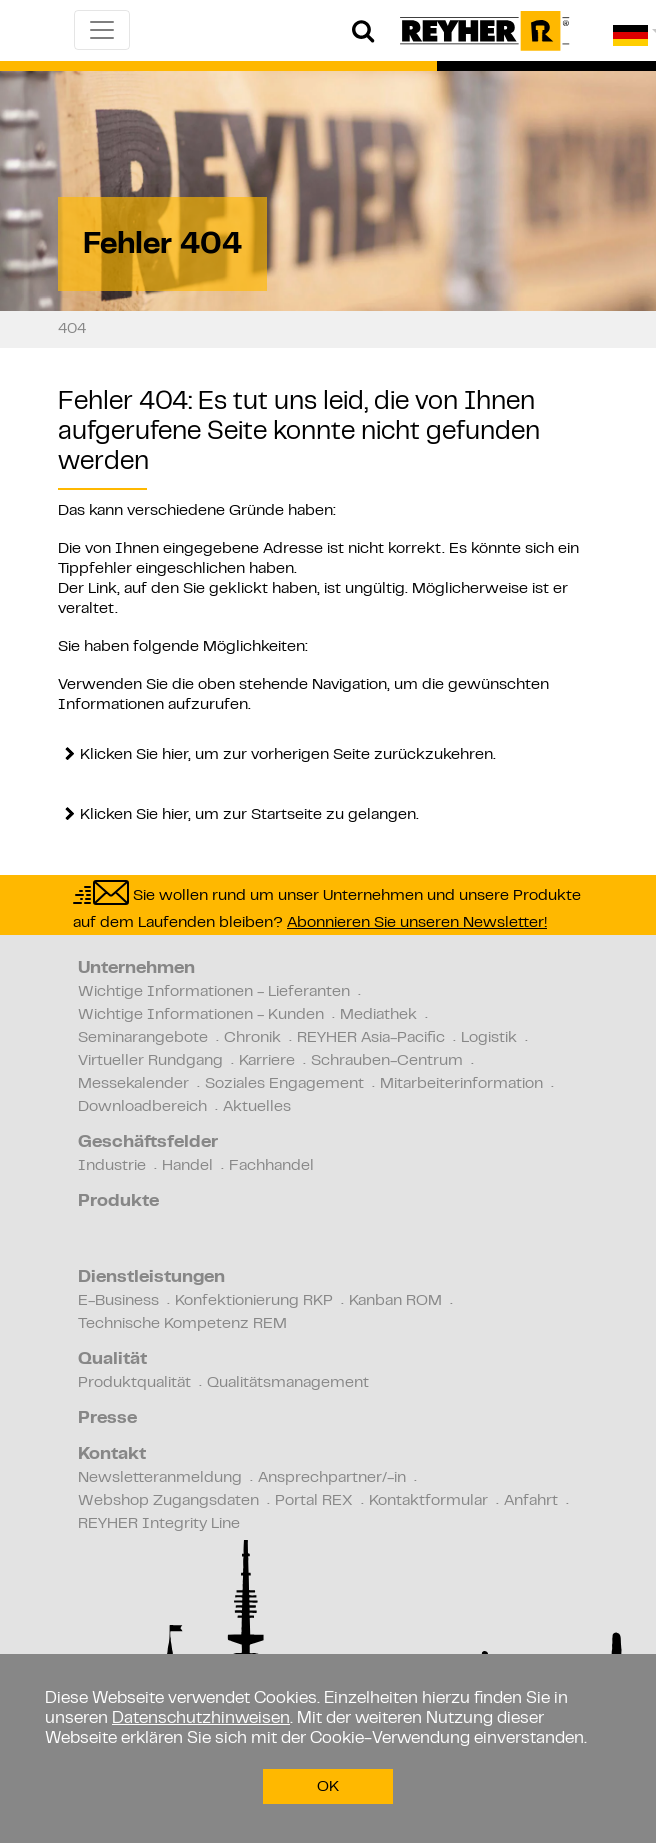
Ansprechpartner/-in (332, 1478)
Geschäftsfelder (148, 1143)
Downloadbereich (142, 1107)
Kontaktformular (428, 1501)
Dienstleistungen (151, 1278)
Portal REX (314, 1501)
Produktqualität (134, 1383)
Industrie (112, 1166)
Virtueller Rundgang (150, 1061)
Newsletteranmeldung (160, 1478)
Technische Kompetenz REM (182, 1324)
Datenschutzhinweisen (201, 1719)
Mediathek (378, 1015)
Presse (107, 1419)
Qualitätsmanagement (288, 1383)
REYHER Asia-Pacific (371, 1038)
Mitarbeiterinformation (461, 1084)
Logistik (489, 1038)
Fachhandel (271, 1166)
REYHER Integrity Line (159, 1524)
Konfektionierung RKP (254, 1301)
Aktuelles (257, 1107)
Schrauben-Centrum (387, 1061)
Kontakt (112, 1455)
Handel (187, 1166)
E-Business (118, 1301)
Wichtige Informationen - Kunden (201, 1015)
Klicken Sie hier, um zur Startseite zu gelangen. (249, 815)
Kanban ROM (395, 1301)
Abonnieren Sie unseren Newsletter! (417, 923)
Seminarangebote (143, 1038)
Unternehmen (136, 969)
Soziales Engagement (284, 1084)
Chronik (252, 1038)
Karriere (267, 1061)
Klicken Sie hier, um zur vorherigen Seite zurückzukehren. (288, 755)
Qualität (112, 1360)
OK (328, 1787)
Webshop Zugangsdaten (168, 1501)
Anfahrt (531, 1501)
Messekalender (133, 1084)
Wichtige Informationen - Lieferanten (214, 992)
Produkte (118, 1202)
